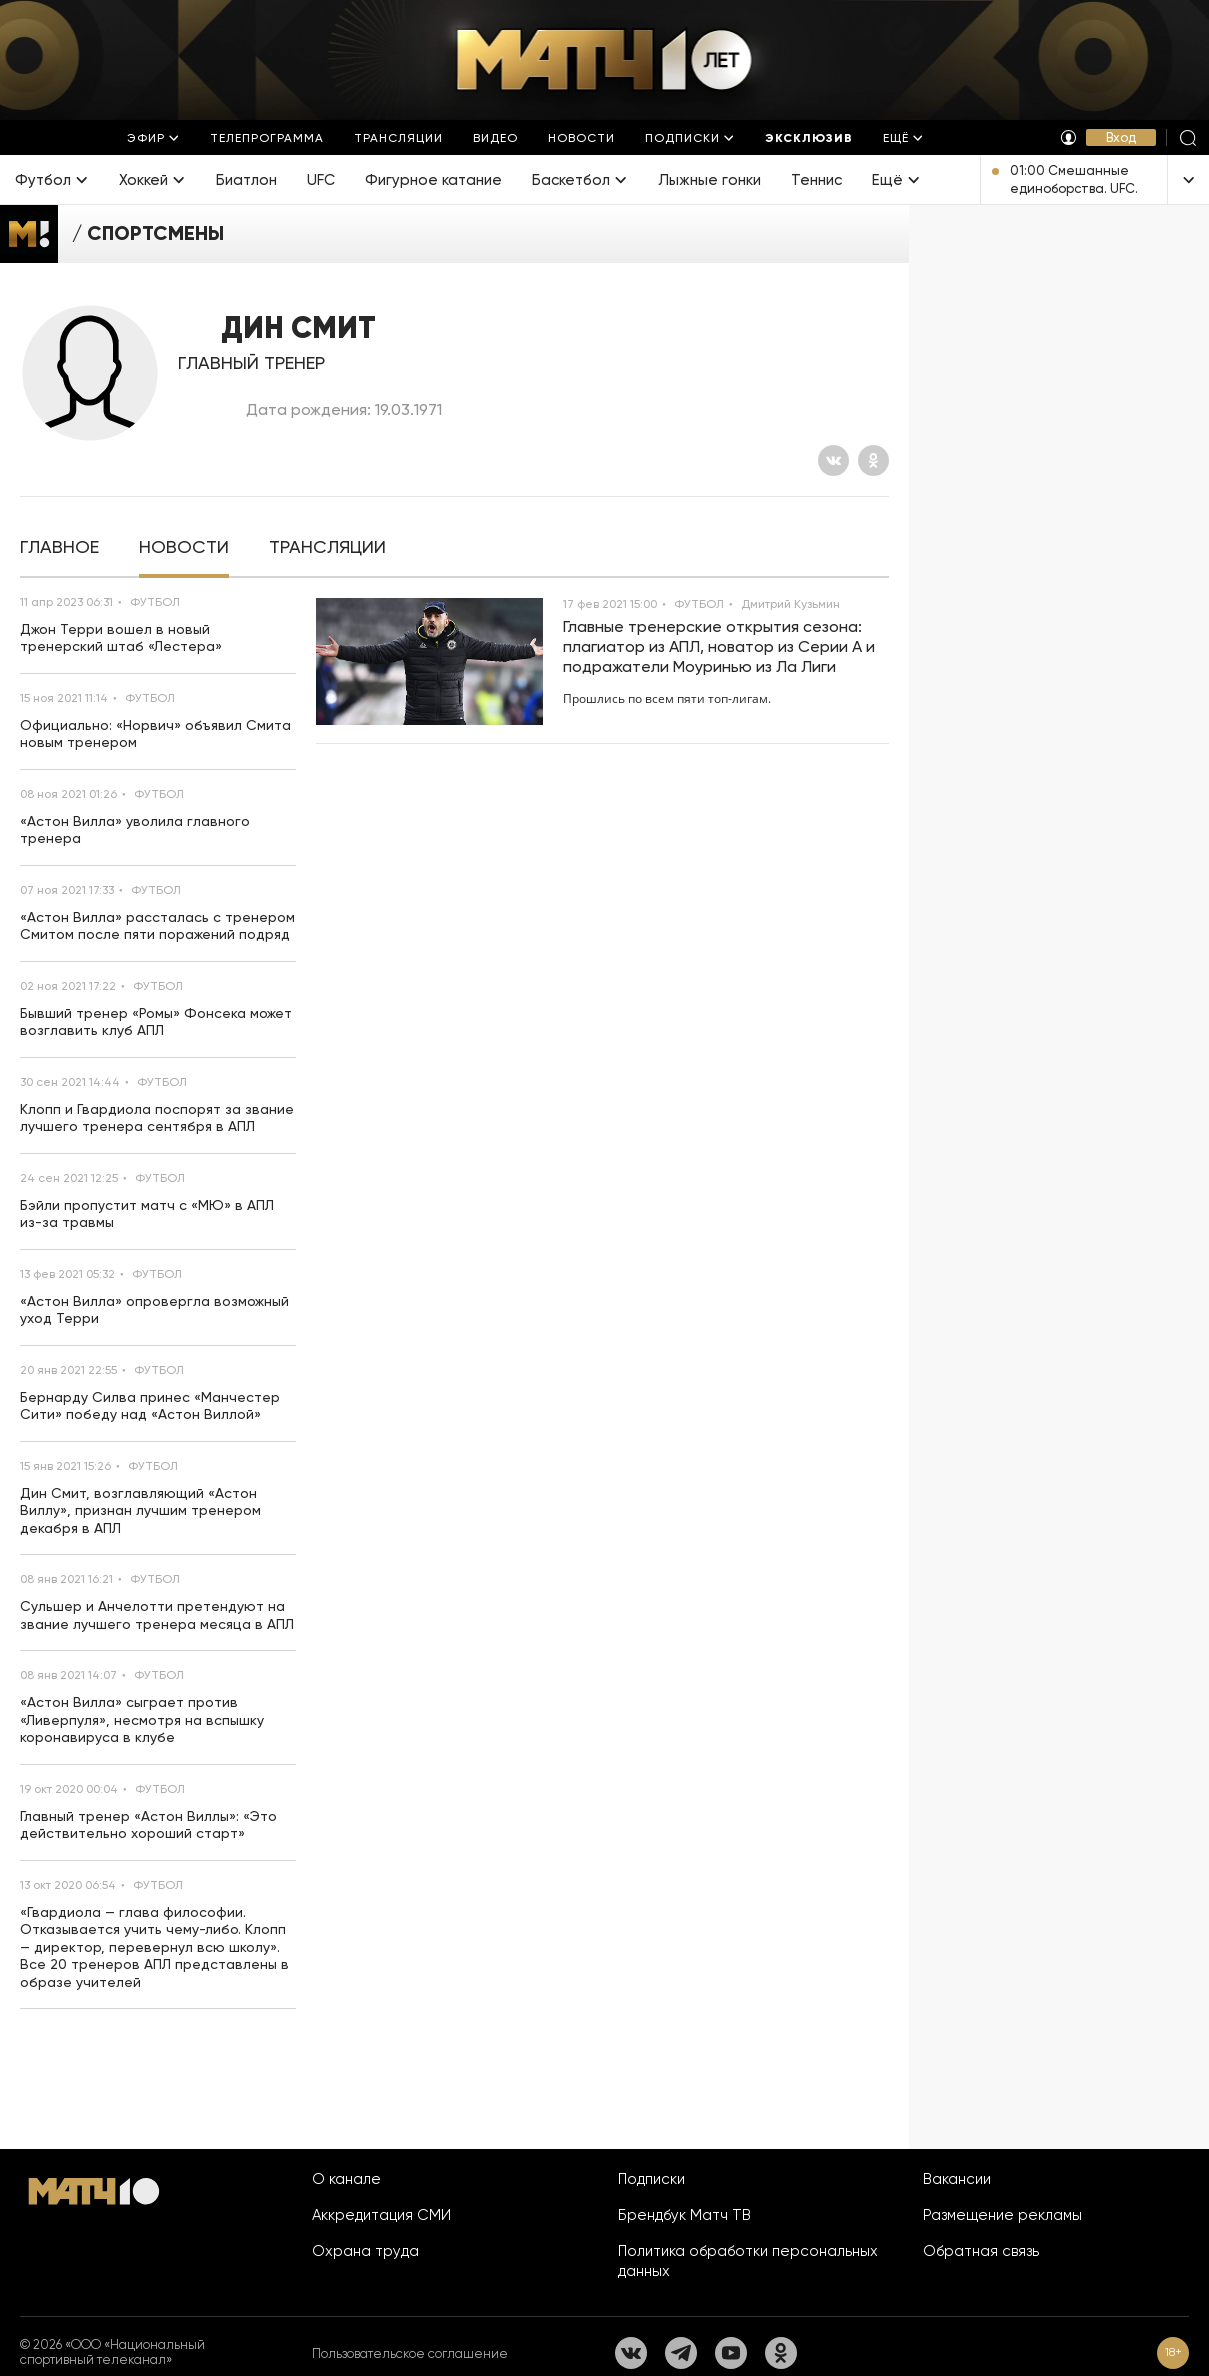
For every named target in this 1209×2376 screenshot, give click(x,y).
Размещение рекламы (1002, 2215)
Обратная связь (981, 2251)
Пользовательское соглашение (410, 2353)
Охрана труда (365, 2251)
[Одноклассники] (873, 460)
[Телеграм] (681, 2353)
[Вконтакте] (833, 460)
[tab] (59, 547)
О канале (346, 2179)
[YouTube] (731, 2353)
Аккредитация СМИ (381, 2215)
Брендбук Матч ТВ (684, 2215)
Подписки (651, 2179)
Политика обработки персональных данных (748, 2261)
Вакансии (957, 2179)
